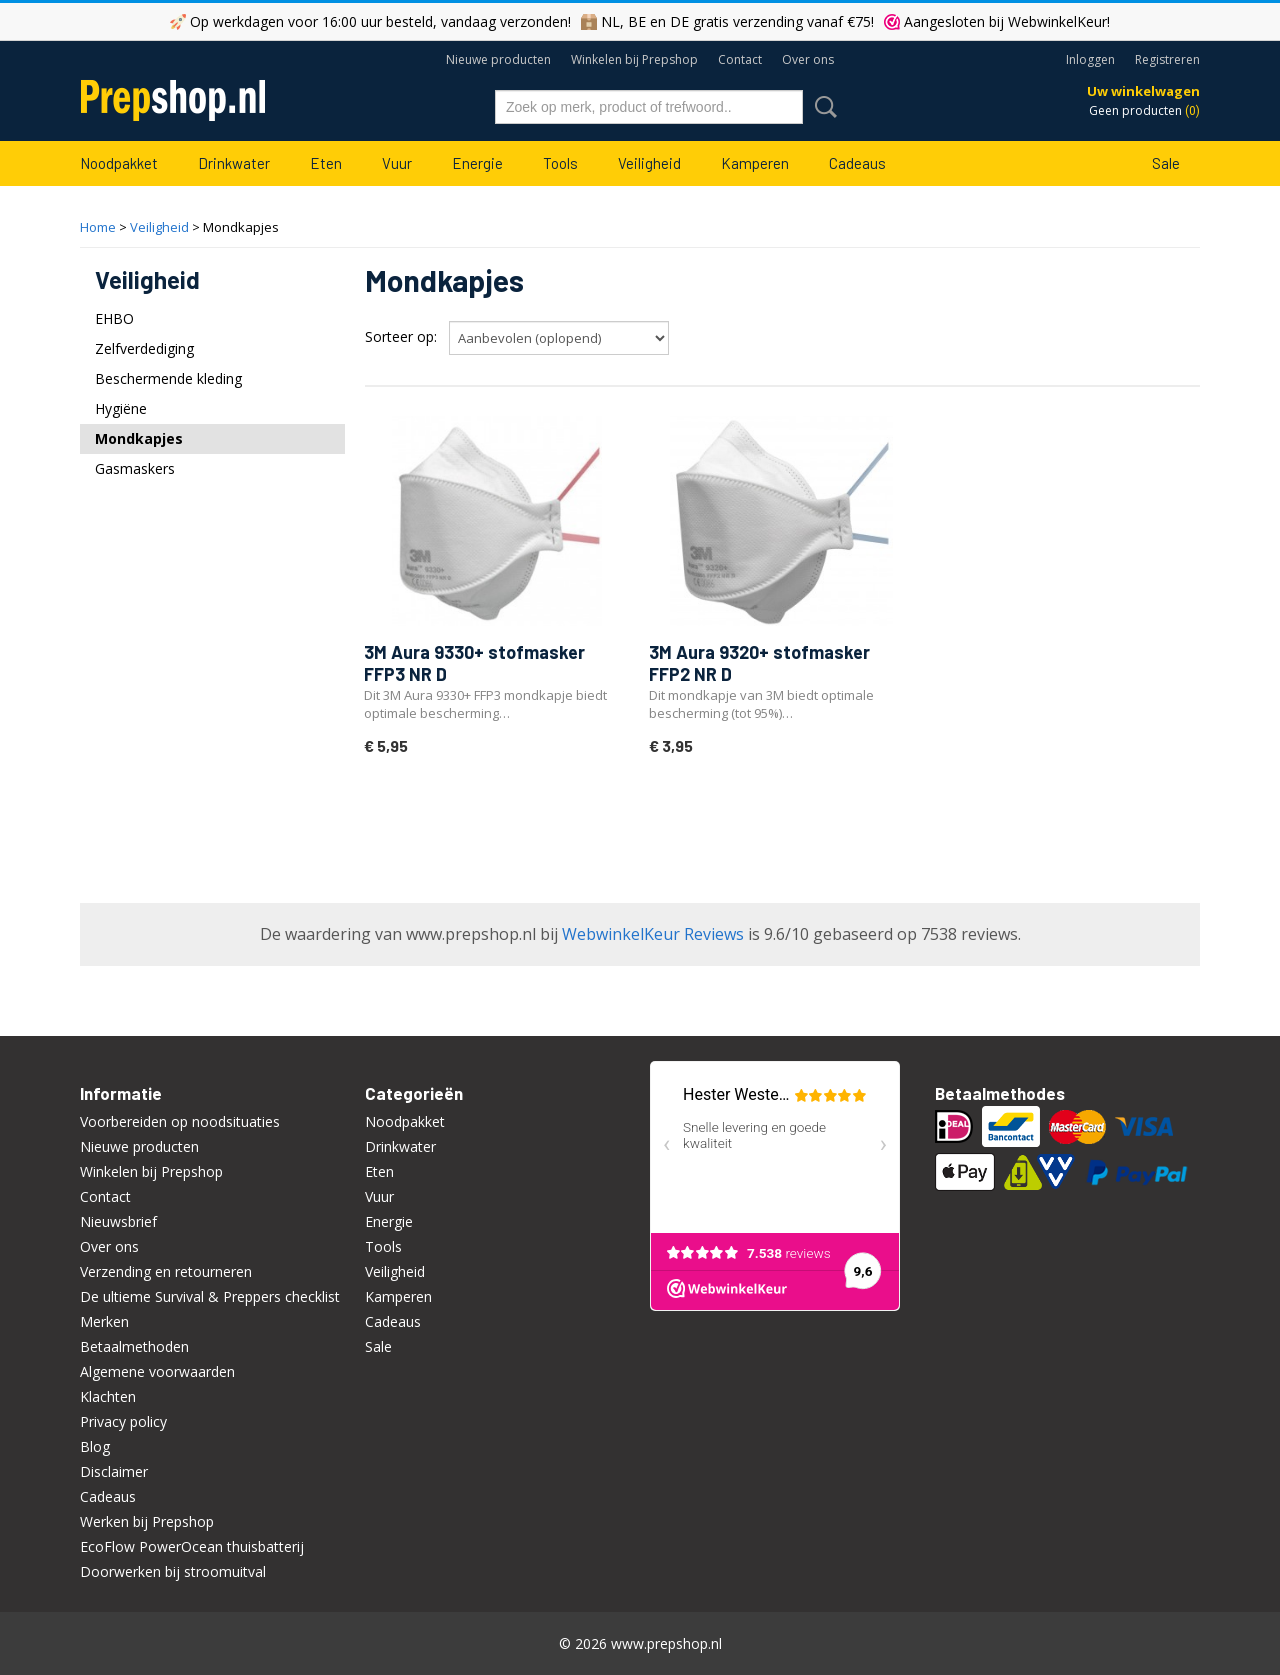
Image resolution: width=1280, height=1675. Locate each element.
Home (98, 227)
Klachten (108, 1396)
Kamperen (755, 163)
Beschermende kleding (168, 378)
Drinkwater (234, 163)
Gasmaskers (135, 468)
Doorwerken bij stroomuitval (173, 1571)
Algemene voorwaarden (157, 1371)
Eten (326, 163)
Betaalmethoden (134, 1346)
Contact (740, 59)
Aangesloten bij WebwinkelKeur (1005, 21)
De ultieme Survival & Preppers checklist (210, 1296)
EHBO (114, 318)
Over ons (808, 59)
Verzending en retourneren (166, 1271)
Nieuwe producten (498, 59)
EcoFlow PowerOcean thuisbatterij (192, 1546)
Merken (104, 1321)
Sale (1166, 163)
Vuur (397, 163)
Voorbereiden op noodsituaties (180, 1121)
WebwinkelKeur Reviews (653, 934)
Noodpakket (119, 163)
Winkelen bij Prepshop (634, 59)
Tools (560, 163)
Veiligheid (649, 163)
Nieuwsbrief (118, 1221)
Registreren (1167, 59)
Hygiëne (121, 408)
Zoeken (822, 107)
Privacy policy (123, 1421)
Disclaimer (114, 1471)
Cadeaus (857, 163)
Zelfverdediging (144, 348)
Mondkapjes (139, 438)
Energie (477, 163)
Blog (95, 1446)
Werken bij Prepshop (147, 1521)
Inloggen (1090, 59)
